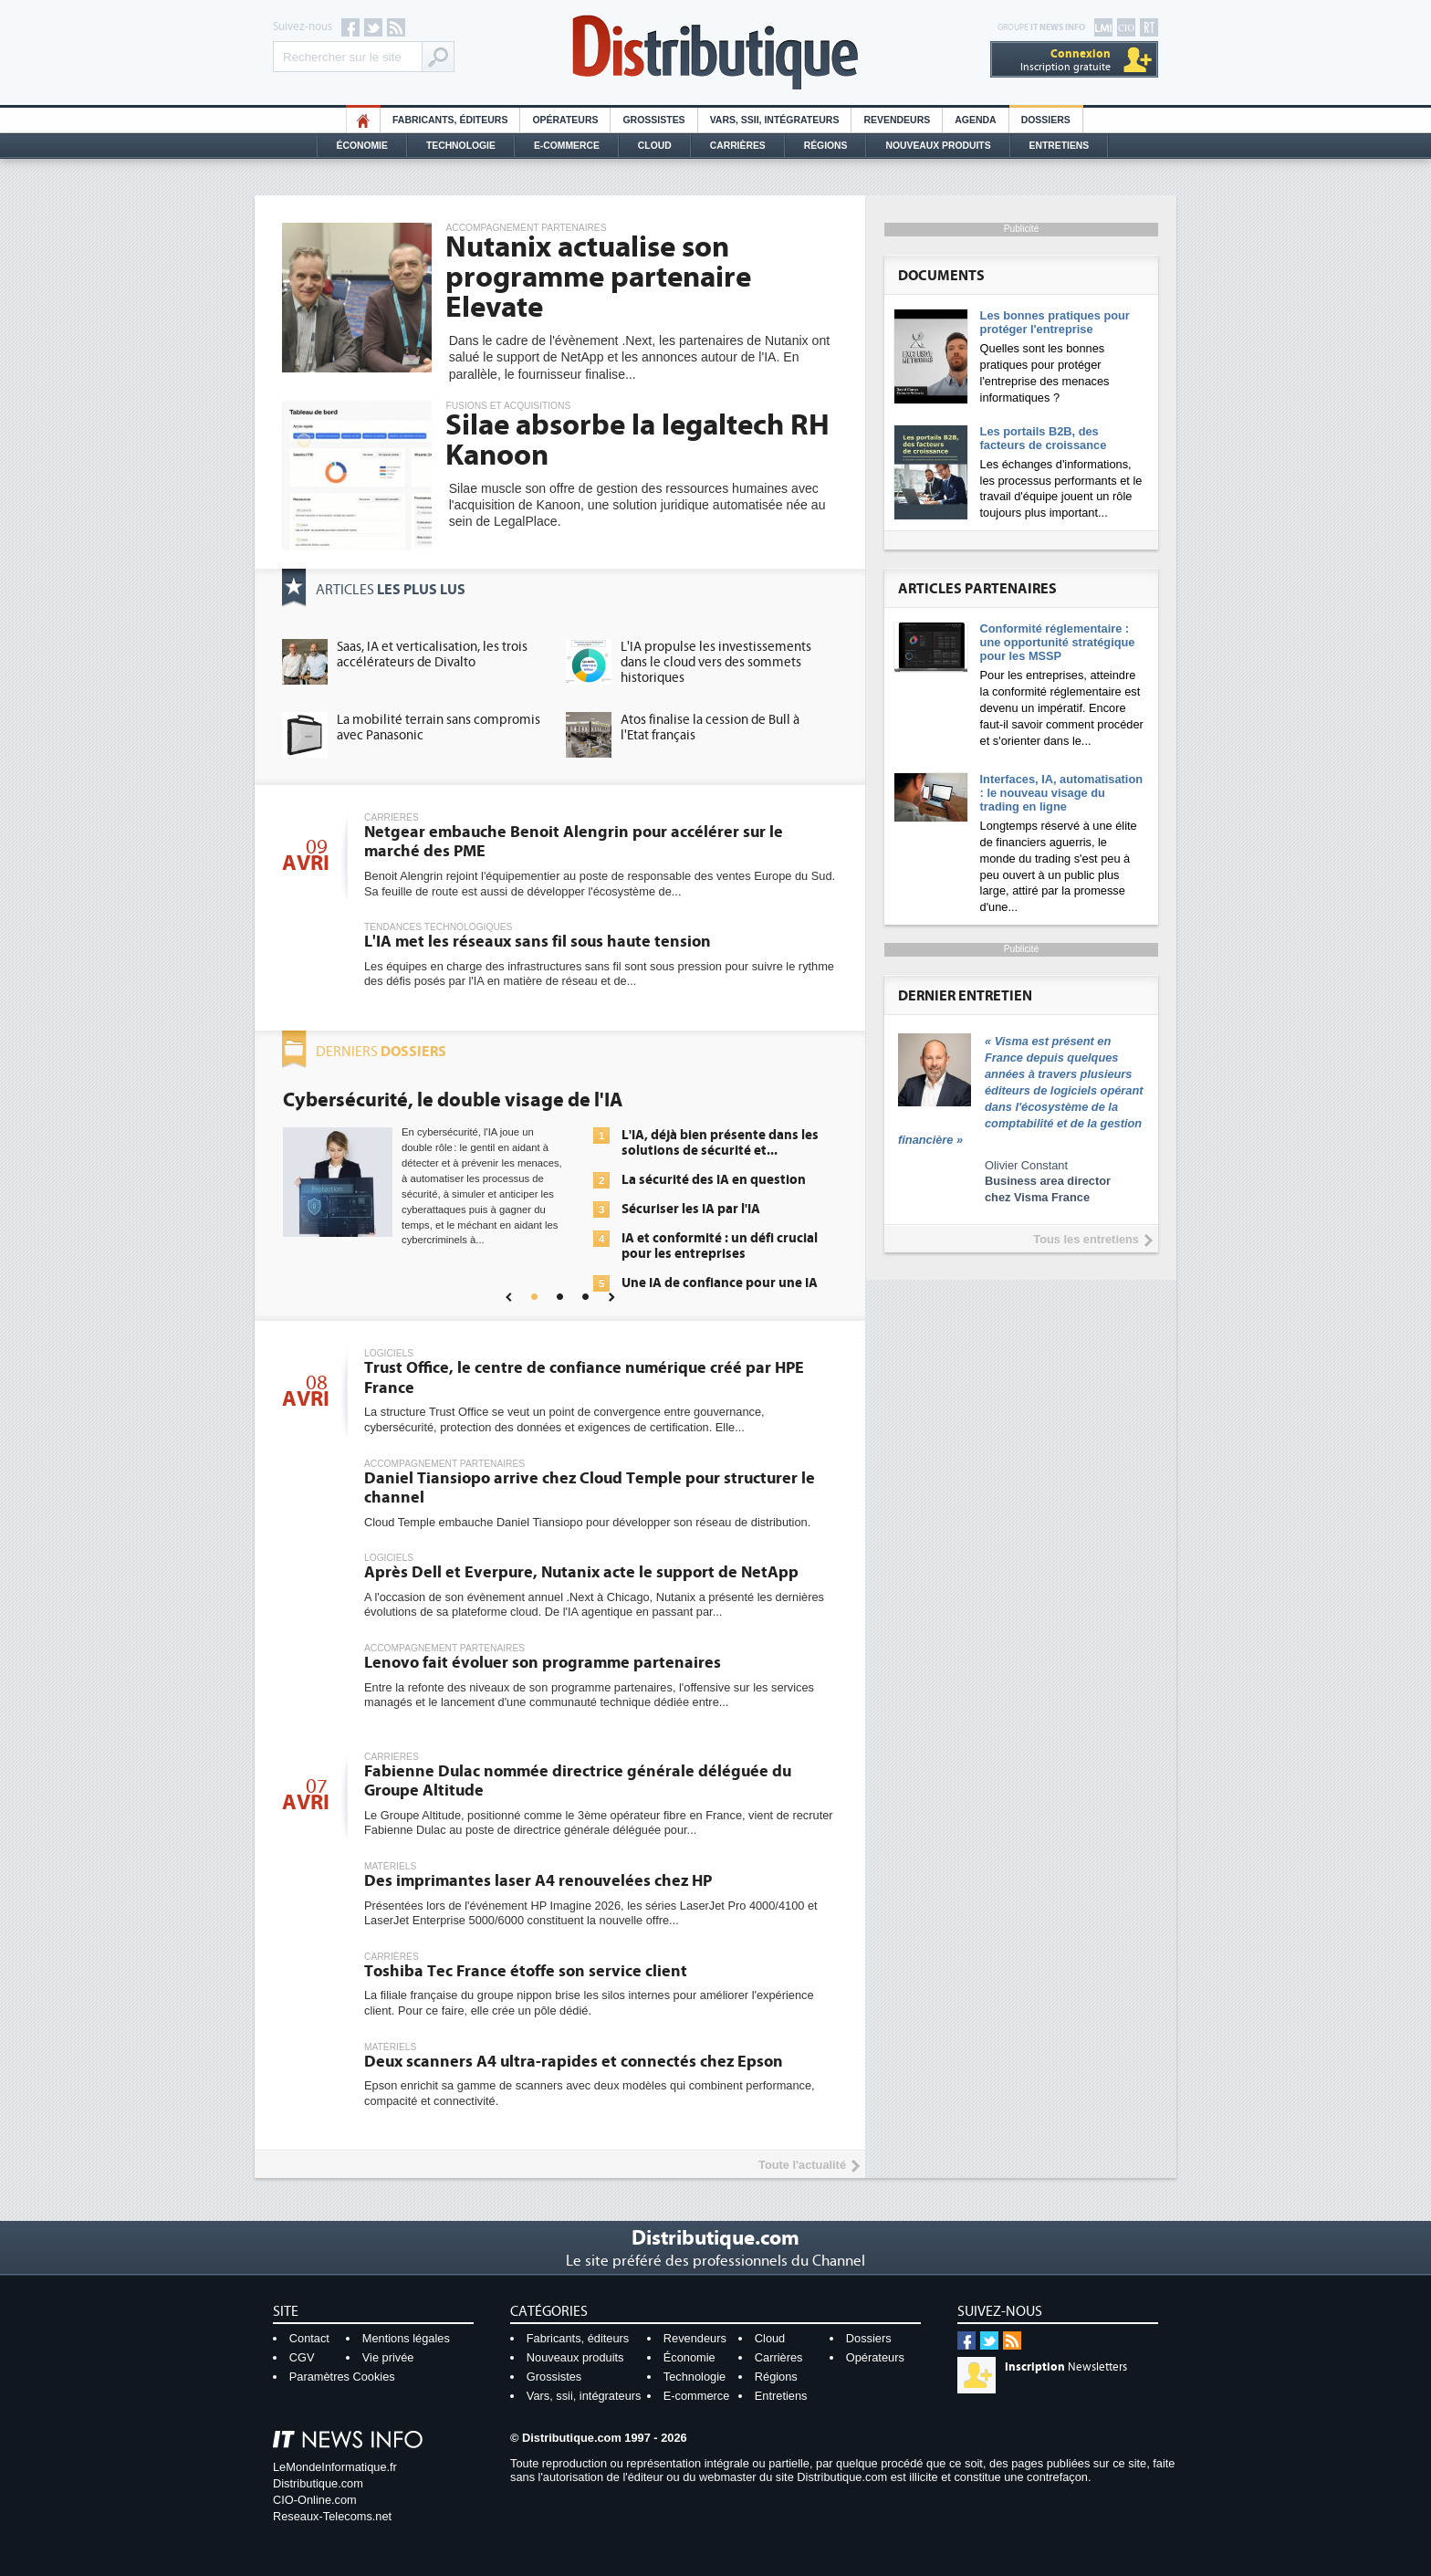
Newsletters (1066, 2367)
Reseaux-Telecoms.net (332, 2516)
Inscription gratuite (1065, 60)
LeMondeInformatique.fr (335, 2467)
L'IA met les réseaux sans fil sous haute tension (537, 941)
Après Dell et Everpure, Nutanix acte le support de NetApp (581, 1572)
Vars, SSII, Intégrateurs (775, 120)
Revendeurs (896, 120)
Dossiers (1046, 120)
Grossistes (653, 120)
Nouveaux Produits (937, 146)
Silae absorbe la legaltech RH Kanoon (637, 440)
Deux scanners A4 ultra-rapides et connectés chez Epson (573, 2061)
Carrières (738, 146)
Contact (309, 2338)
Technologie (461, 146)
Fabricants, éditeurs (449, 120)
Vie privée (388, 2357)
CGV (302, 2357)
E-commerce (567, 146)
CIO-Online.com (315, 2500)
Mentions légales (406, 2338)
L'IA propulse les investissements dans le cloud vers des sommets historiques (716, 662)
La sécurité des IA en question (713, 1180)
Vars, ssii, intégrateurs (584, 2396)
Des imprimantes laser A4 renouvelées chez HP (538, 1880)
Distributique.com (318, 2483)
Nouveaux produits (575, 2357)
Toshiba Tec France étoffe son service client (525, 1971)
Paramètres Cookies (342, 2376)
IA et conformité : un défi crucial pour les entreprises (719, 1246)
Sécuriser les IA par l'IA (690, 1209)
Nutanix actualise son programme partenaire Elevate (598, 277)
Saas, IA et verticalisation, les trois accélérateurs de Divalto (432, 654)
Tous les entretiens (1086, 1239)
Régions (826, 146)
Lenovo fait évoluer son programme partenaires (542, 1662)
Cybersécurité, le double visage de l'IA (452, 1100)
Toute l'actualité (802, 2165)
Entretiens (1059, 146)
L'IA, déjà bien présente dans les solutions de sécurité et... (720, 1142)
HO (363, 120)
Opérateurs (565, 120)
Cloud (655, 146)
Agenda (975, 120)
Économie (362, 146)
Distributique (715, 52)
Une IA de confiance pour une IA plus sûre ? (719, 1290)
